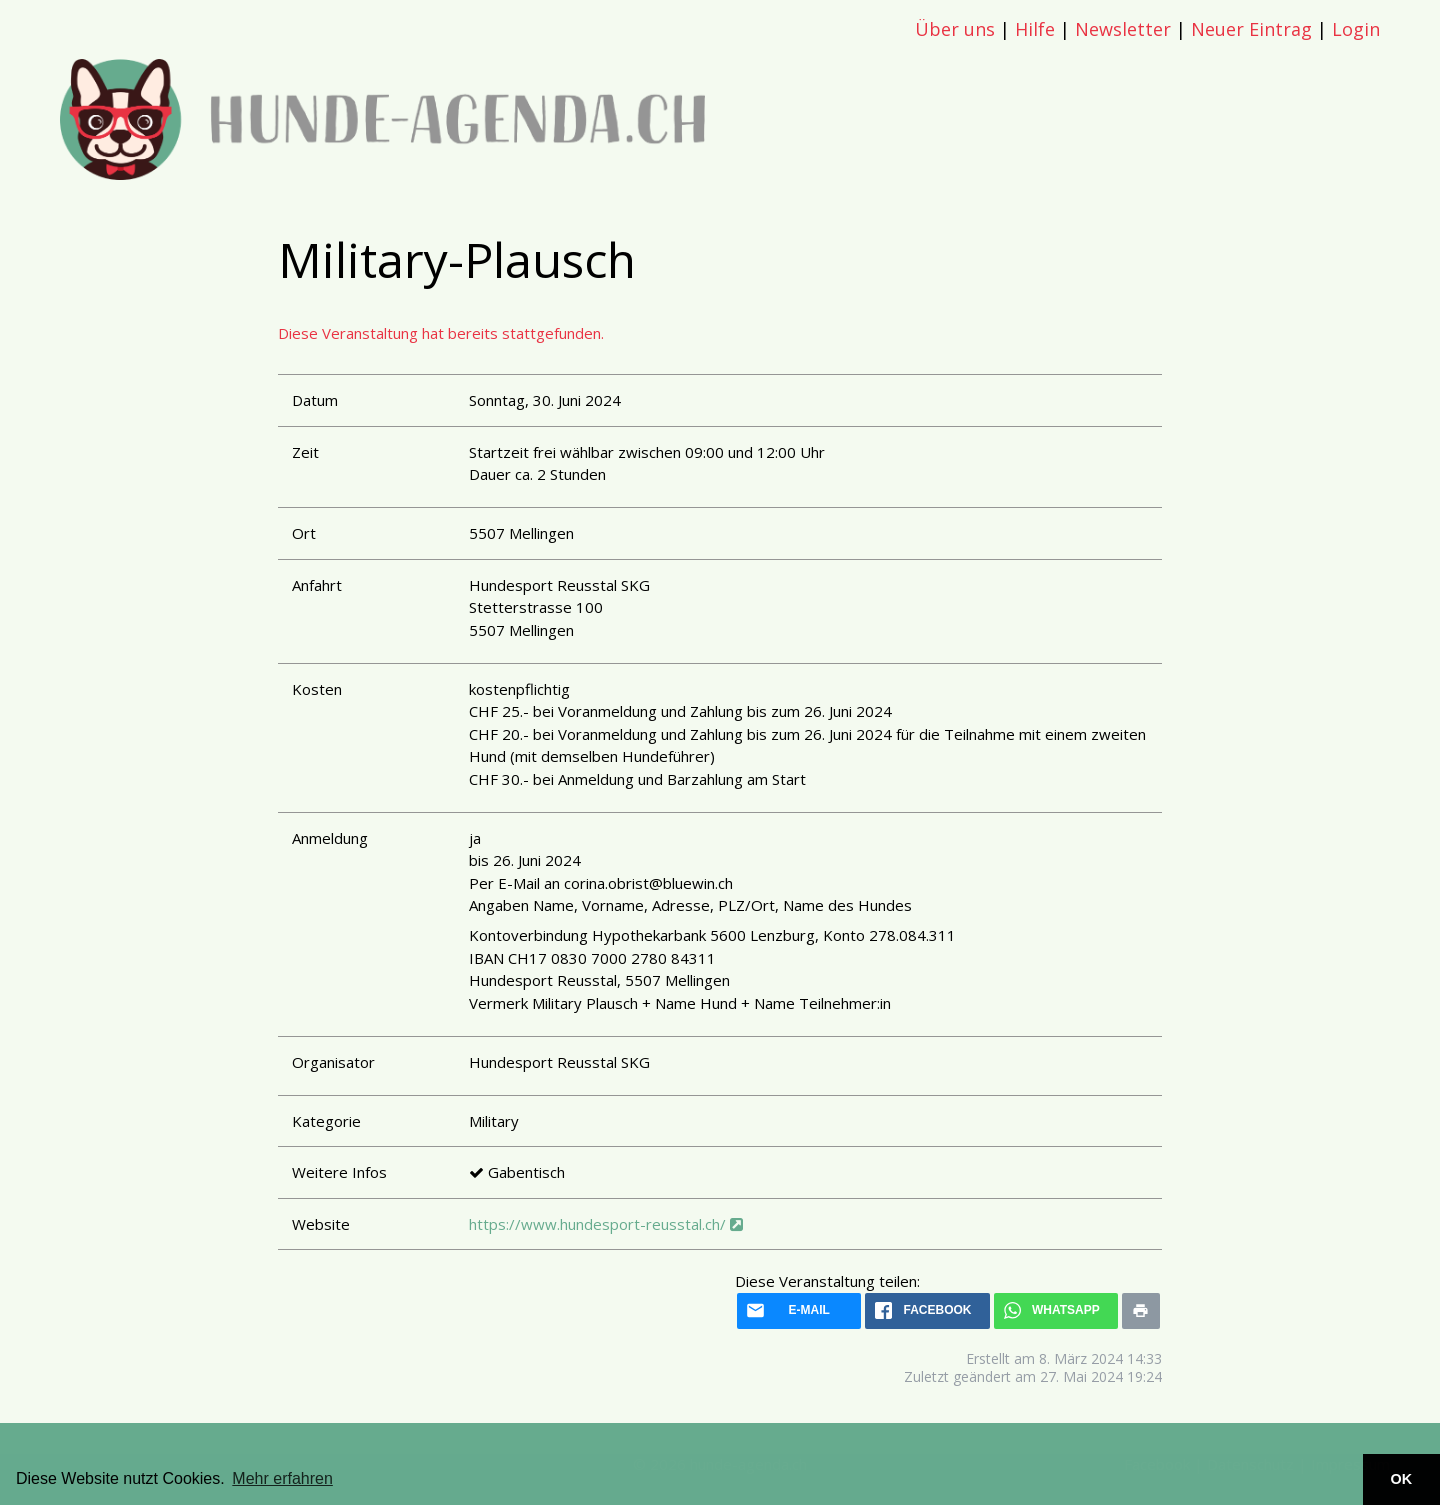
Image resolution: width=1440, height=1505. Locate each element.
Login (1356, 29)
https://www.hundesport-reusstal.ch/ (606, 1224)
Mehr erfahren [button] (282, 1478)
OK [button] (1402, 1479)
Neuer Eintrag (1251, 29)
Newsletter (1123, 29)
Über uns (955, 29)
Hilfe (1035, 29)
